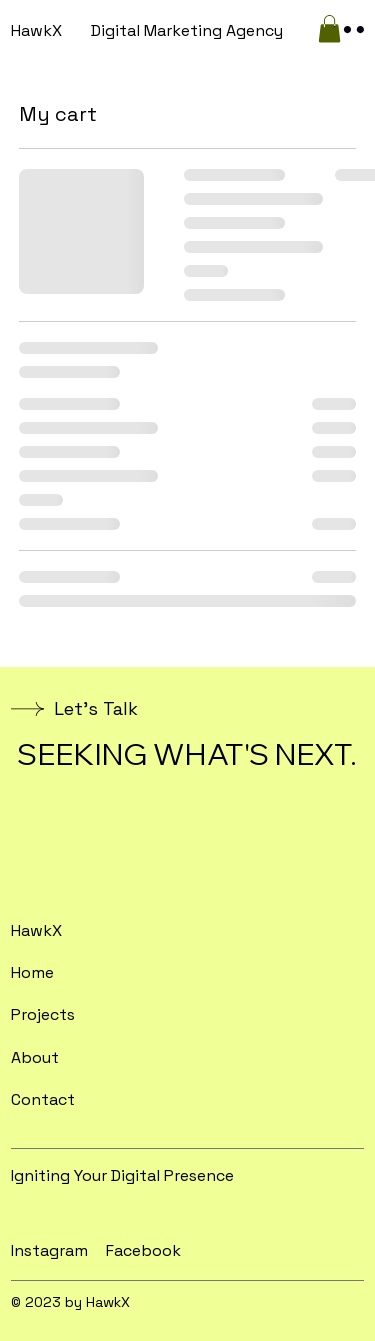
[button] (329, 28)
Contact (43, 1099)
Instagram (49, 1250)
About (35, 1057)
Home (32, 972)
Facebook (143, 1250)
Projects (43, 1014)
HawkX (36, 30)
